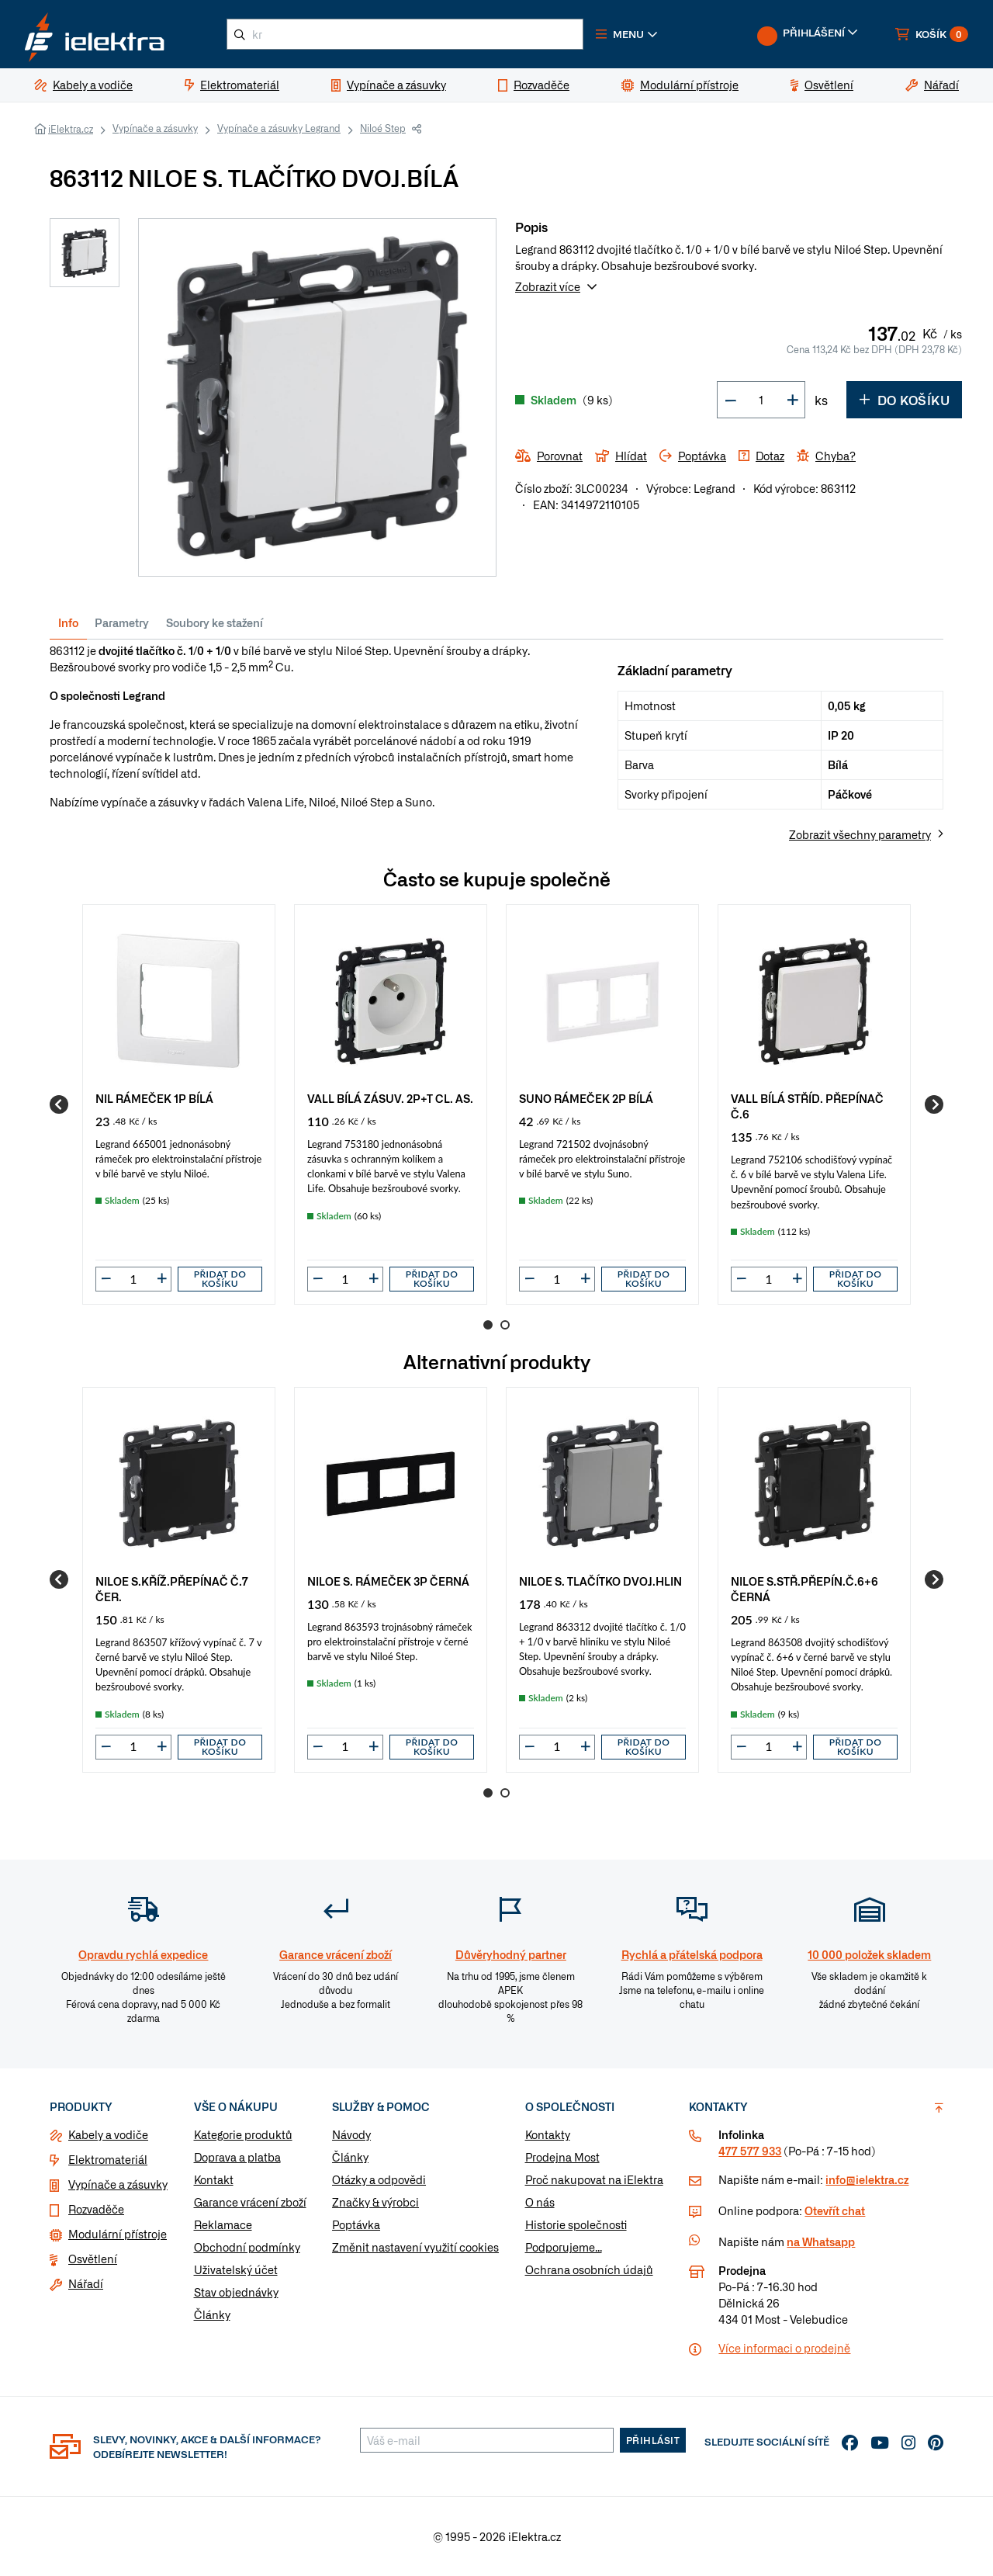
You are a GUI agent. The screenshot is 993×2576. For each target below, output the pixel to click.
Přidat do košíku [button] (220, 1278)
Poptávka (356, 2224)
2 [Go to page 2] (505, 1325)
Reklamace (223, 2224)
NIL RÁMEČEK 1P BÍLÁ (154, 1097)
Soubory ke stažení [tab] (214, 622)
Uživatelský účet (236, 2269)
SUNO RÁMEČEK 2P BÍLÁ (586, 1097)
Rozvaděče (96, 2209)
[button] (627, 34)
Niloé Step (383, 128)
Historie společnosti (576, 2224)
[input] (133, 1279)
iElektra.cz (70, 128)
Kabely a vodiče (108, 2134)
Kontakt (214, 2179)
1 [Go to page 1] (488, 1325)
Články (212, 2314)
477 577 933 (749, 2150)
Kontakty (547, 2134)
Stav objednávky (236, 2292)
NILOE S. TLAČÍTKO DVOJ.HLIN (600, 1580)
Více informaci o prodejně (784, 2348)
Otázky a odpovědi (379, 2179)
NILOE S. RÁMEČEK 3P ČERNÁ (388, 1580)
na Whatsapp (821, 2241)
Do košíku (904, 399)
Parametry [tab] (122, 622)
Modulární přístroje (117, 2234)
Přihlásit (653, 2440)
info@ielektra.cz (866, 2179)
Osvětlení (92, 2258)
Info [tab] (68, 622)
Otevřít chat (834, 2210)
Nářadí (85, 2283)
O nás (540, 2202)
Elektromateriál (107, 2159)
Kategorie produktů (243, 2134)
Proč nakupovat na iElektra (594, 2179)
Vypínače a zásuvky (155, 128)
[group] (179, 1104)
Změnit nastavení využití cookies (415, 2247)
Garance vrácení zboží (250, 2202)
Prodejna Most (562, 2157)
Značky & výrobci (375, 2202)
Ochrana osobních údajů (589, 2269)
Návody (351, 2134)
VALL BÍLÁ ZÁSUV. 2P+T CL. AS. (390, 1097)
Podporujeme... (563, 2247)
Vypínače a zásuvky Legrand (279, 128)
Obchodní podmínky (247, 2247)
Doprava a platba (237, 2157)
